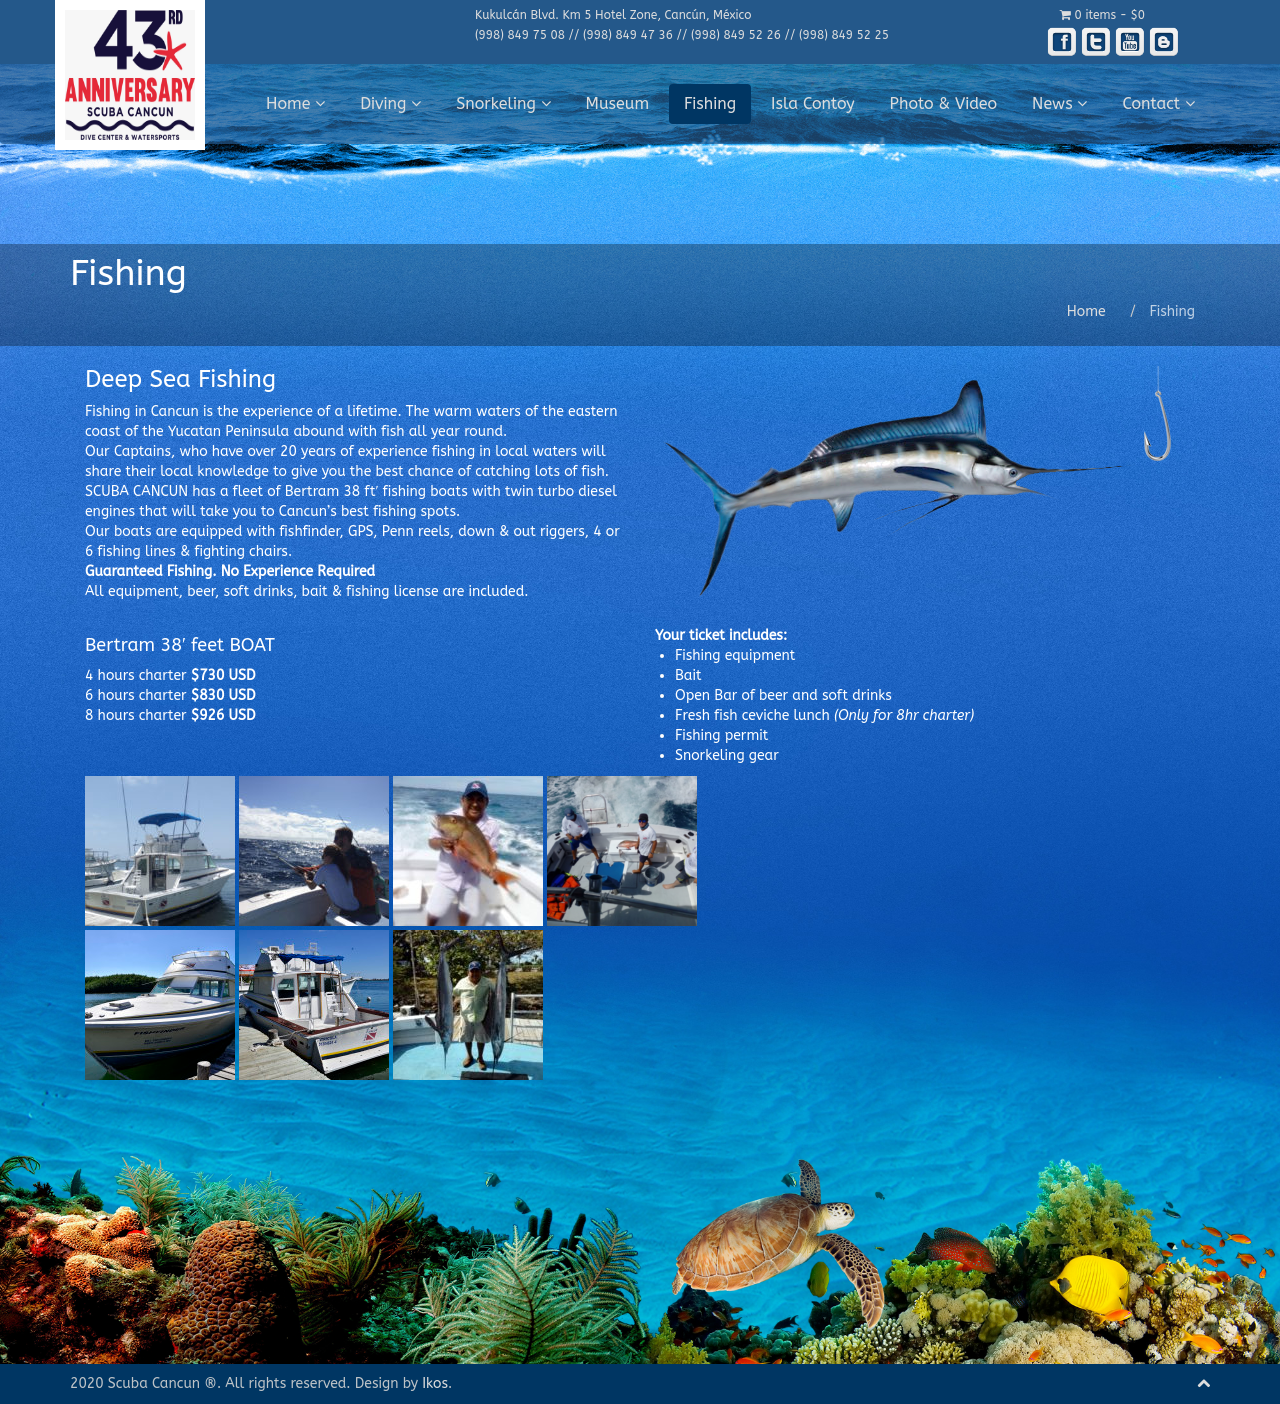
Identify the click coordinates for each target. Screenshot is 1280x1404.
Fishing (710, 103)
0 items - (1102, 15)
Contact (1158, 103)
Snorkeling (503, 103)
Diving (390, 103)
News (1059, 103)
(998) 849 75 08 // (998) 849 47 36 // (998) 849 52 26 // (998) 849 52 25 (682, 35)
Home (295, 103)
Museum (618, 103)
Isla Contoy (813, 103)
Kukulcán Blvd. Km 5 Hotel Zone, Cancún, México (613, 15)
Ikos (435, 1383)
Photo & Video (944, 103)
